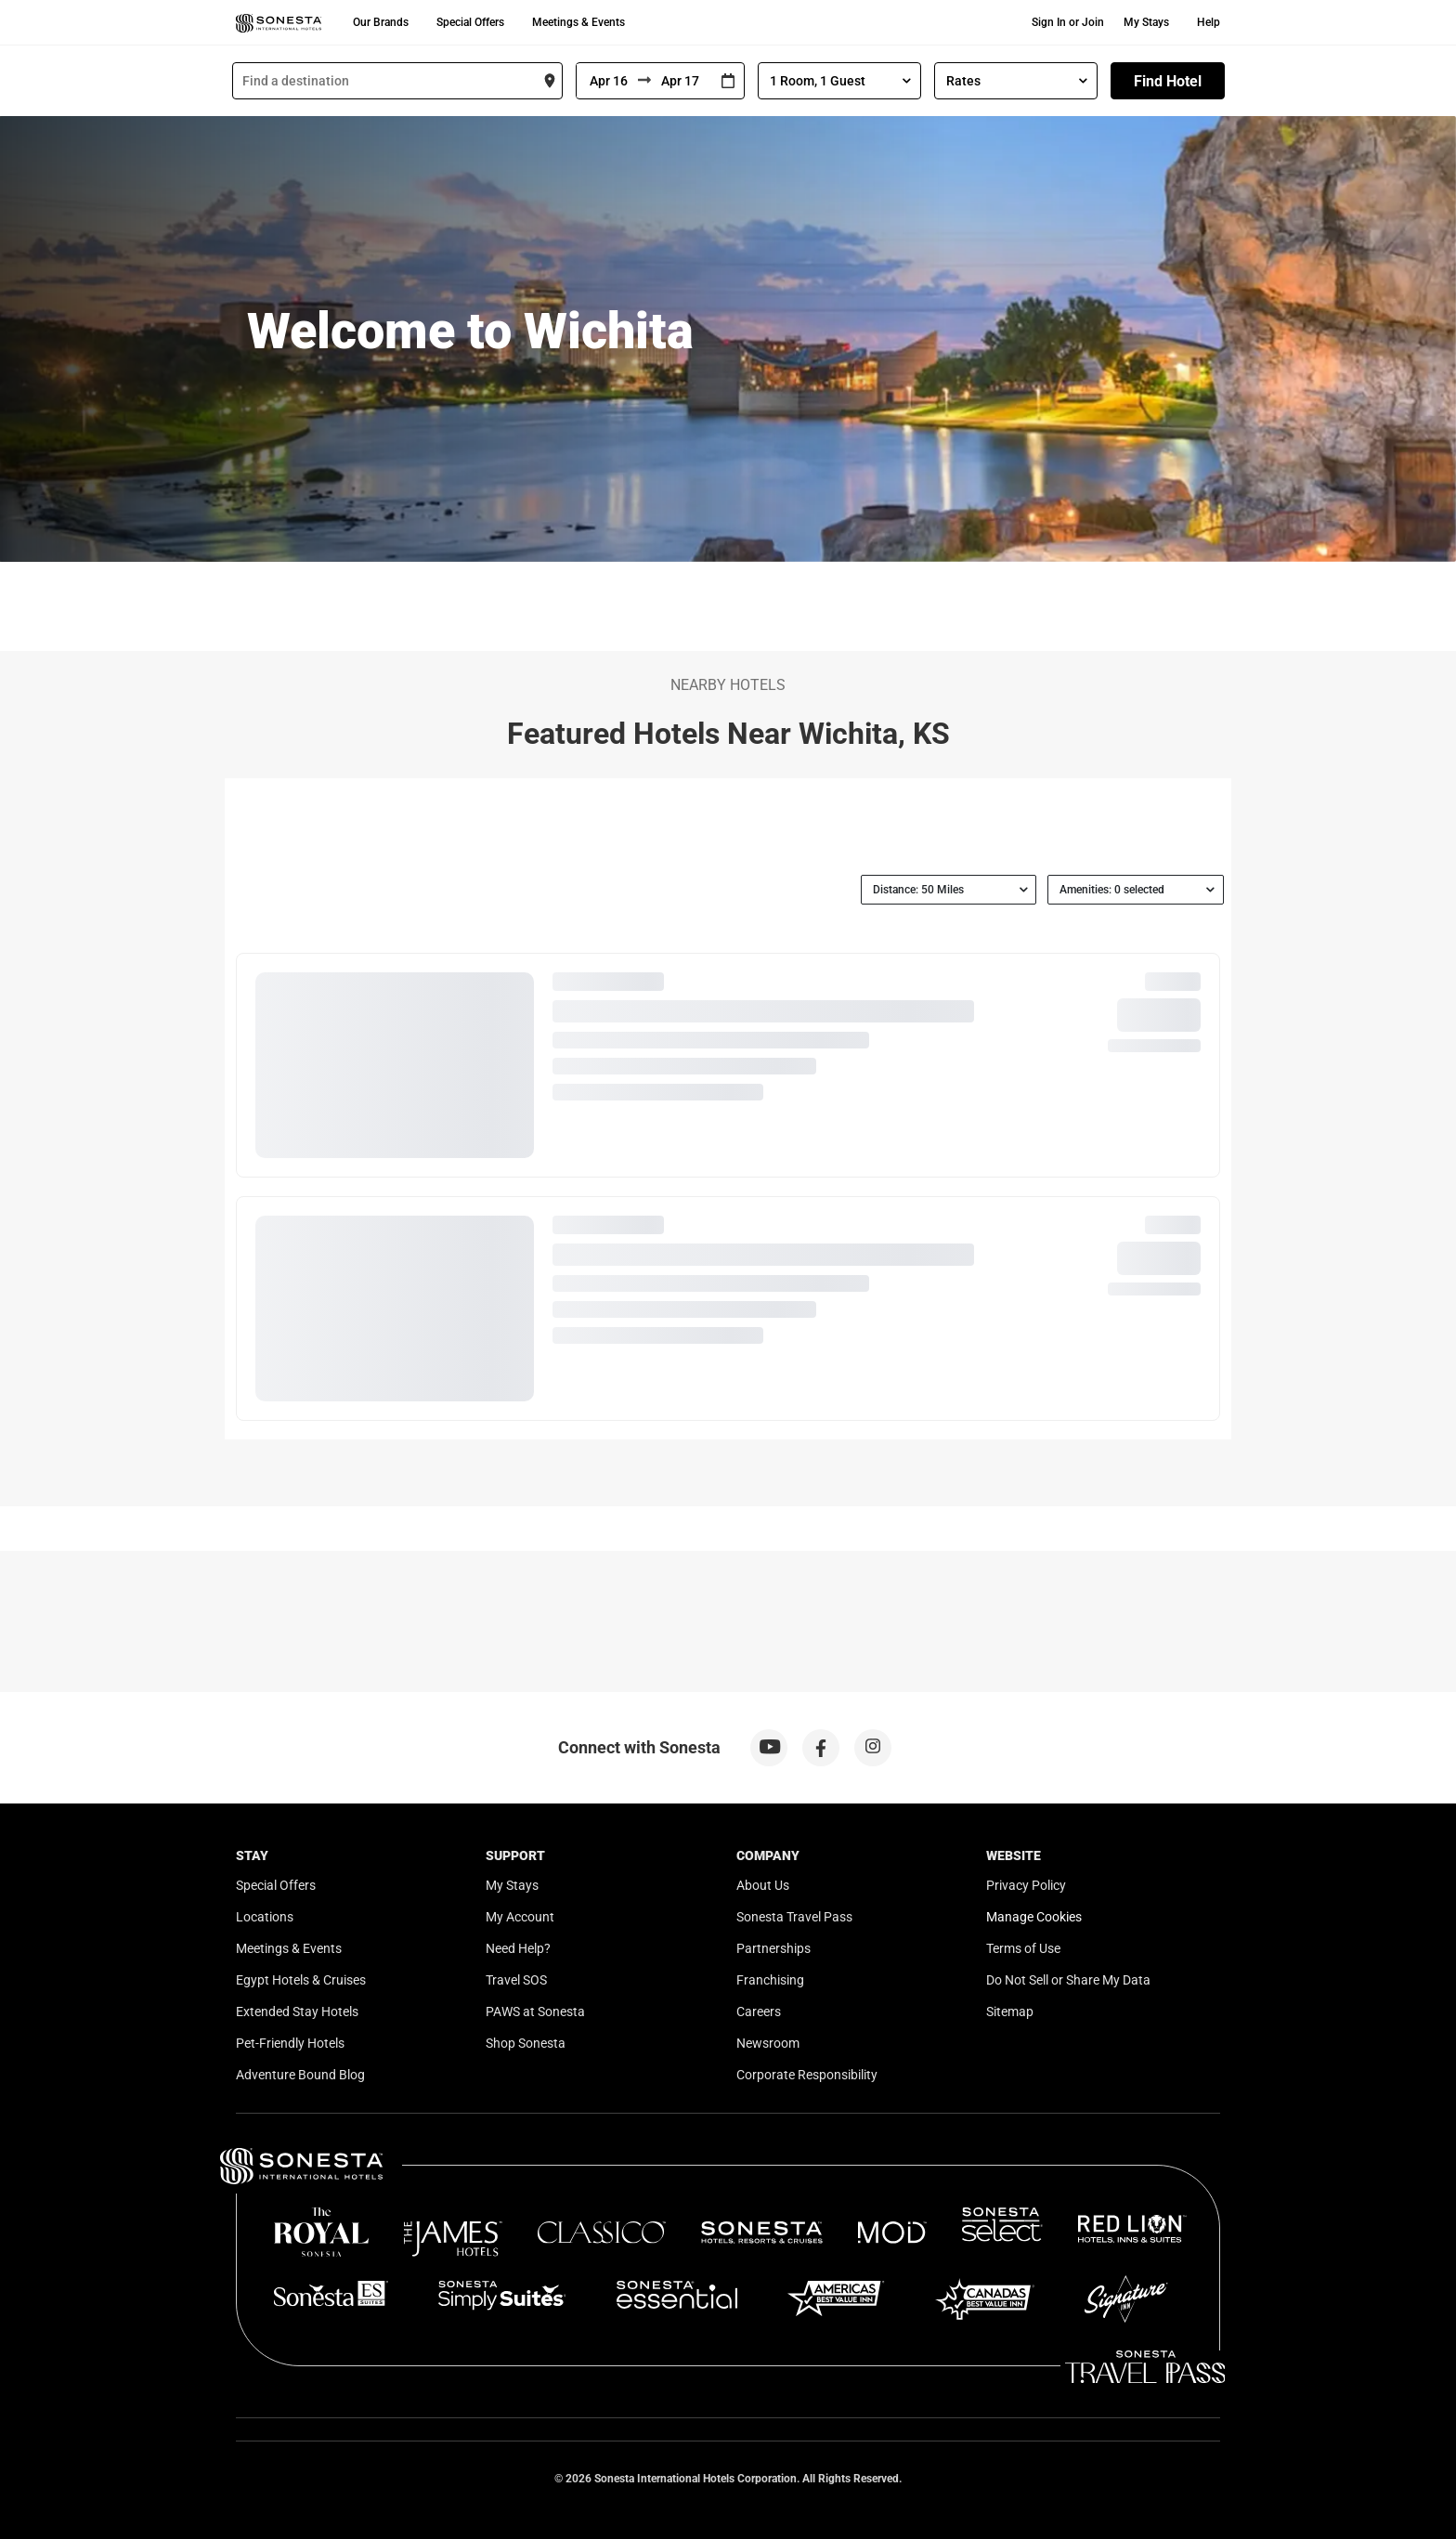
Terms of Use (1023, 1948)
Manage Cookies (1034, 1916)
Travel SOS (516, 1980)
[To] (681, 81)
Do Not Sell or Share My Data (1068, 1980)
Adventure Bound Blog (300, 2074)
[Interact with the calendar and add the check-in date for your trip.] (728, 81)
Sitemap (1010, 2011)
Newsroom (768, 2043)
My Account (520, 1916)
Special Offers (470, 22)
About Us (762, 1885)
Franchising (770, 1980)
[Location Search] (397, 80)
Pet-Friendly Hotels (290, 2043)
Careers (758, 2011)
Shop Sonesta (526, 2043)
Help (1208, 22)
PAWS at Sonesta (535, 2011)
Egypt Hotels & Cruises (301, 1980)
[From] (607, 81)
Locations (264, 1916)
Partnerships (773, 1948)
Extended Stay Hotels (297, 2011)
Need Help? (518, 1948)
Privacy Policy (1026, 1885)
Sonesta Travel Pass (794, 1916)
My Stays (1146, 22)
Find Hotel (1168, 81)
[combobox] (397, 80)
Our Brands (381, 22)
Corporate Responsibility (807, 2074)
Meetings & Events (578, 22)
